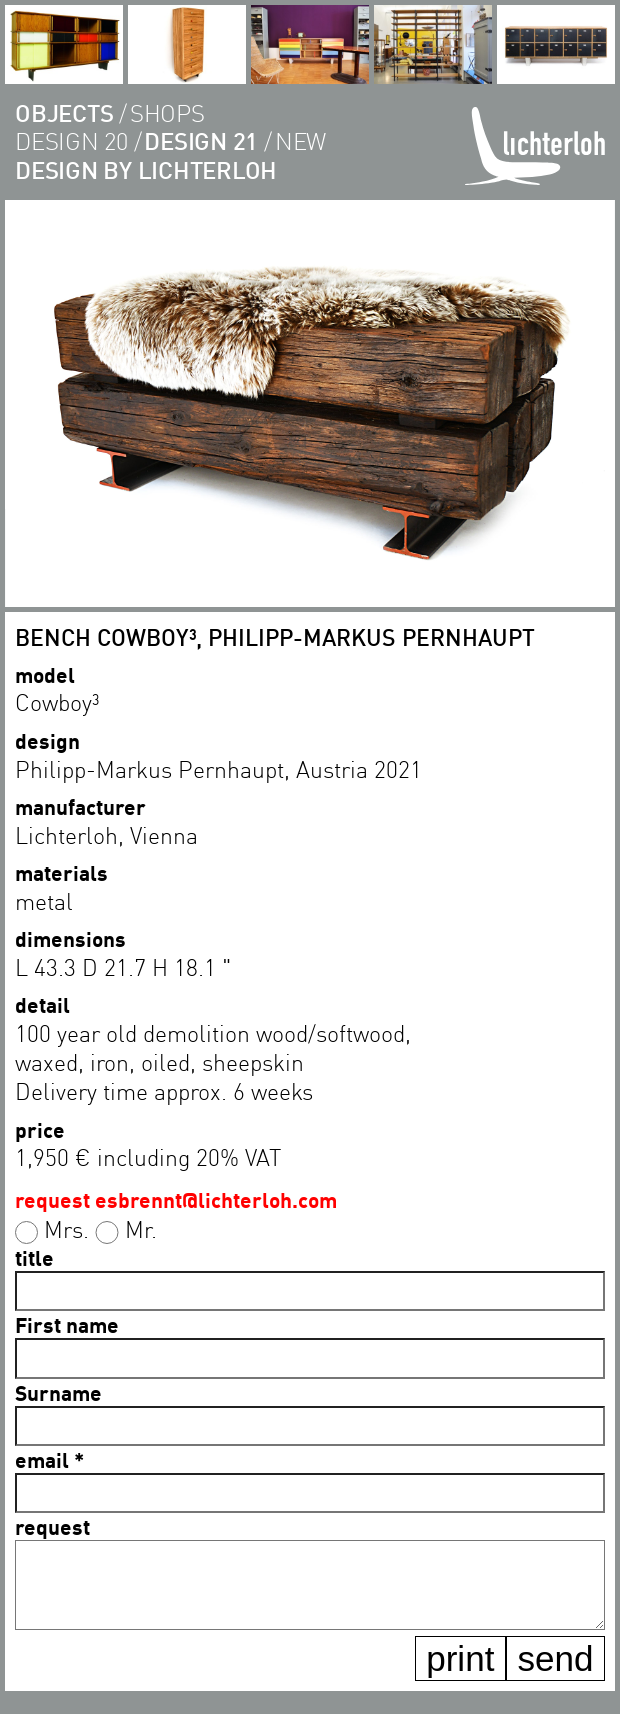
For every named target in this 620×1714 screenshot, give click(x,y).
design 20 (71, 140)
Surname (58, 1392)
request (52, 1526)
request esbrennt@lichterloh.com (176, 1199)
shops (167, 112)
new (300, 140)
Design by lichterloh (146, 169)
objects (64, 112)
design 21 (201, 140)
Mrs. (66, 1229)
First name (67, 1324)
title (34, 1257)
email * (49, 1459)
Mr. (141, 1229)
